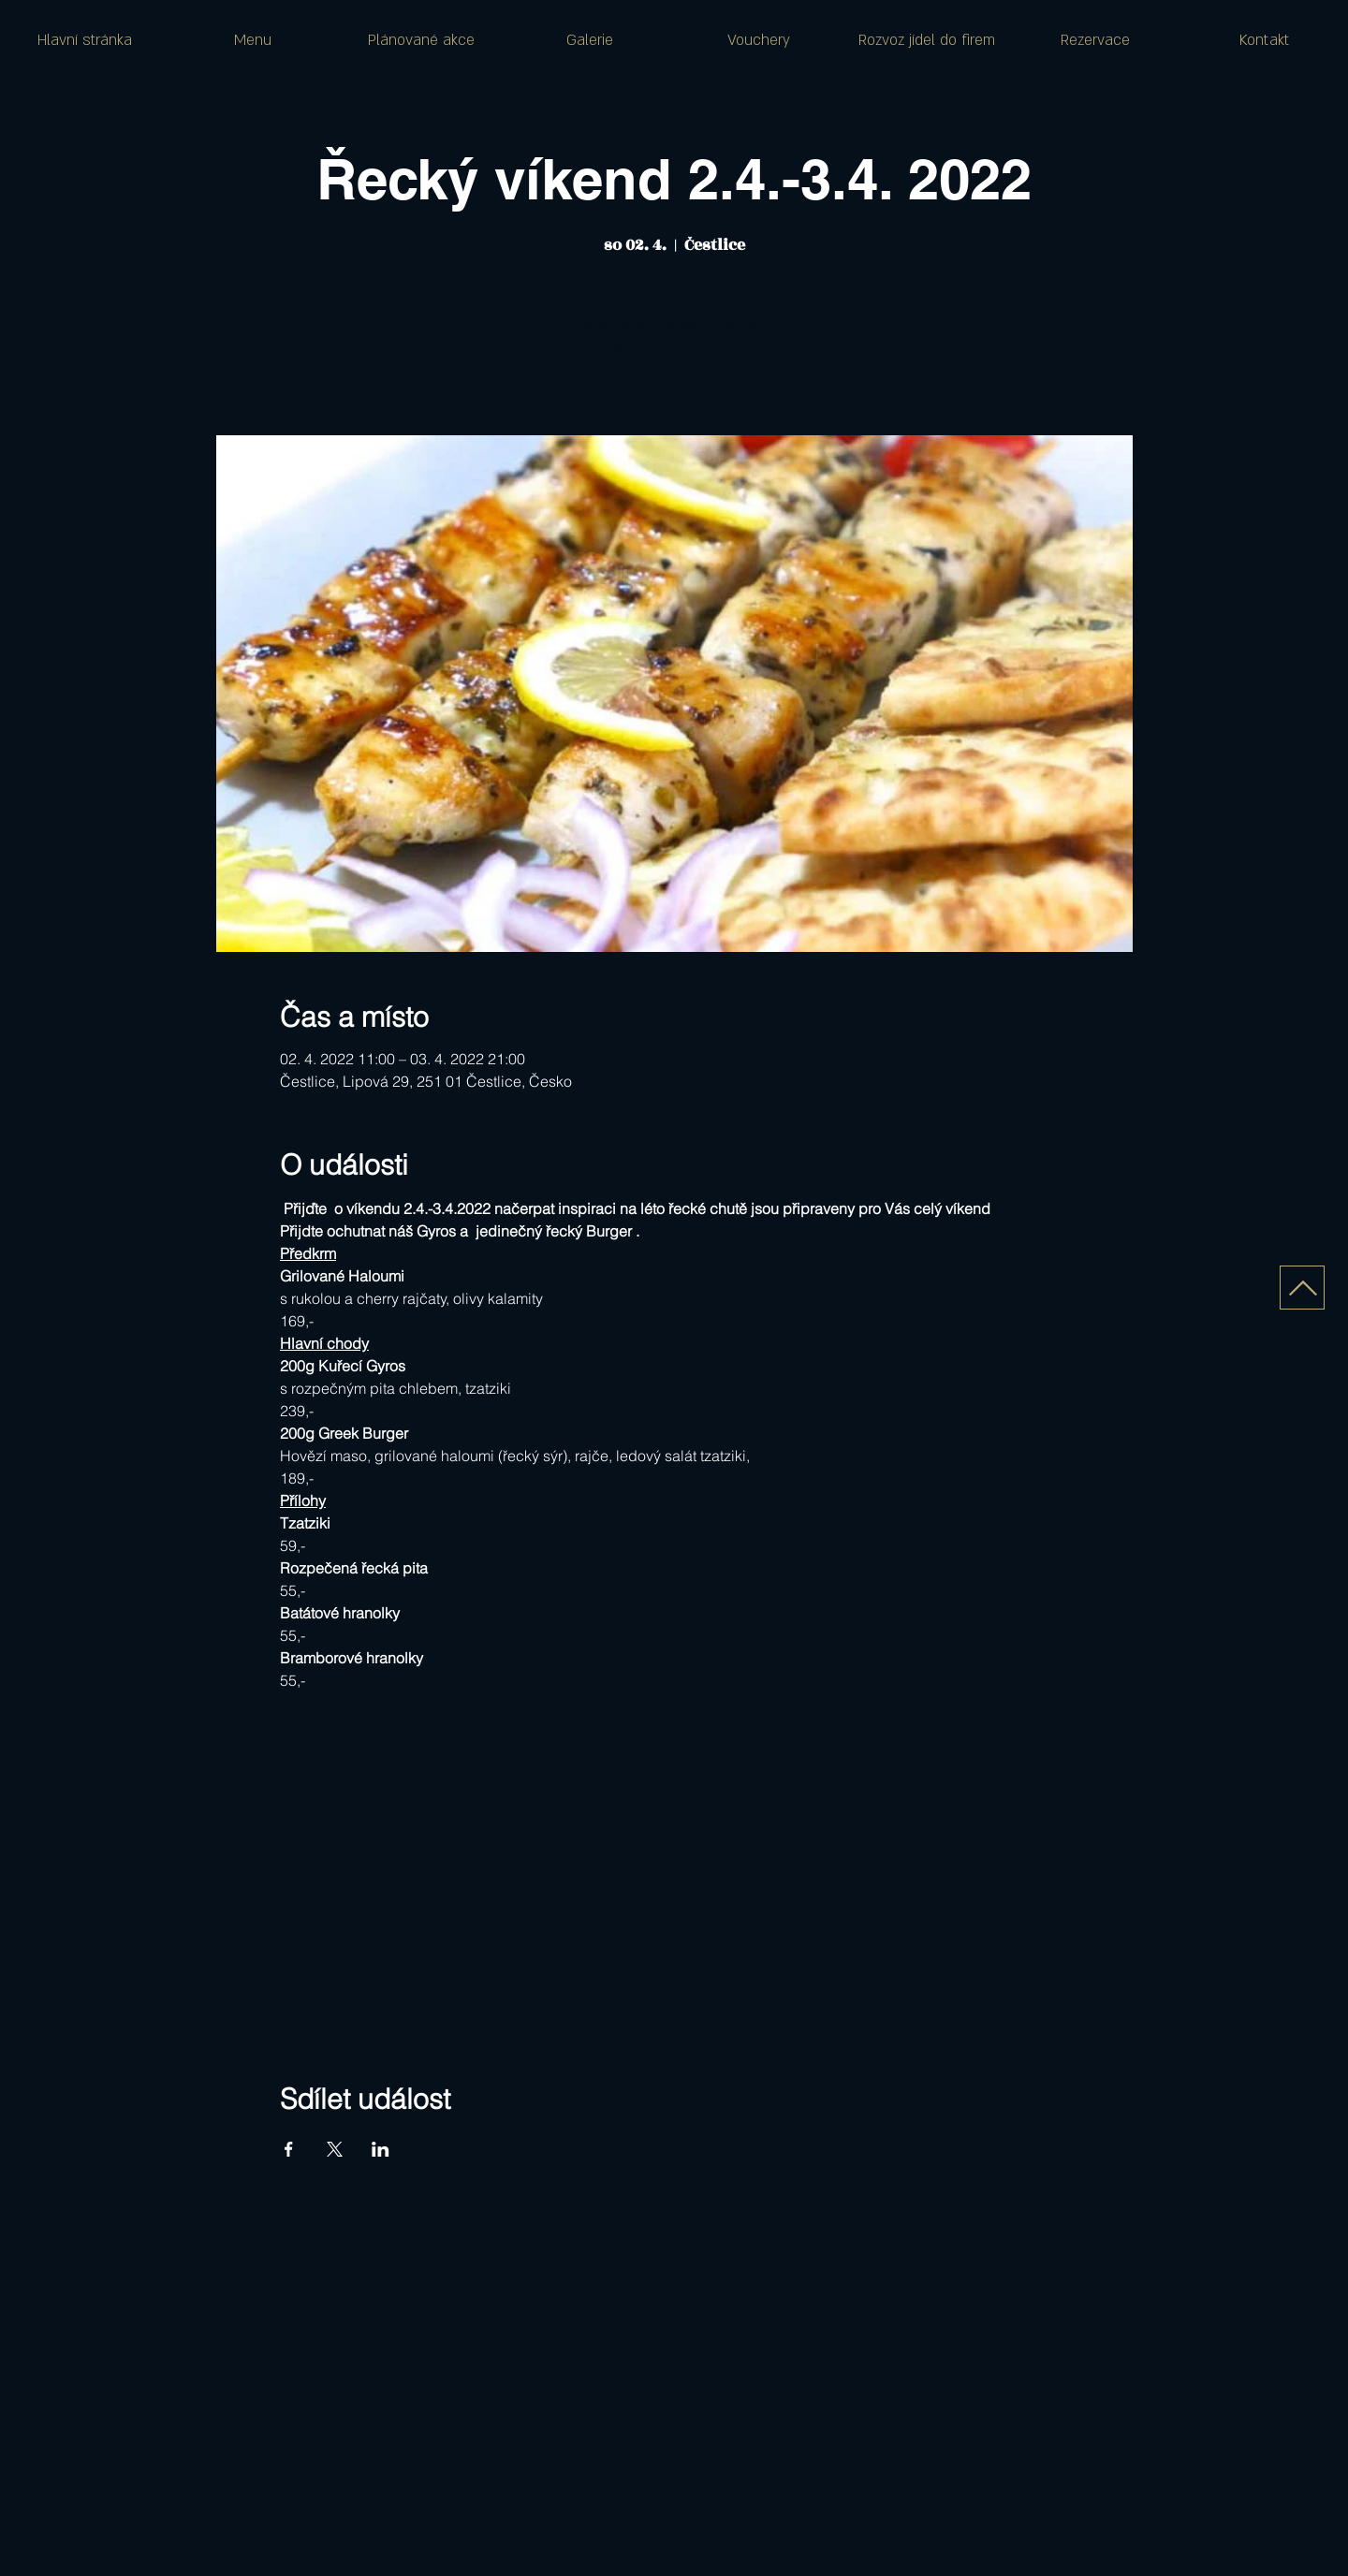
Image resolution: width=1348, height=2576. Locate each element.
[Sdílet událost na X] (335, 2149)
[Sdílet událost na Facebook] (289, 2149)
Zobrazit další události (674, 348)
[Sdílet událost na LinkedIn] (380, 2149)
